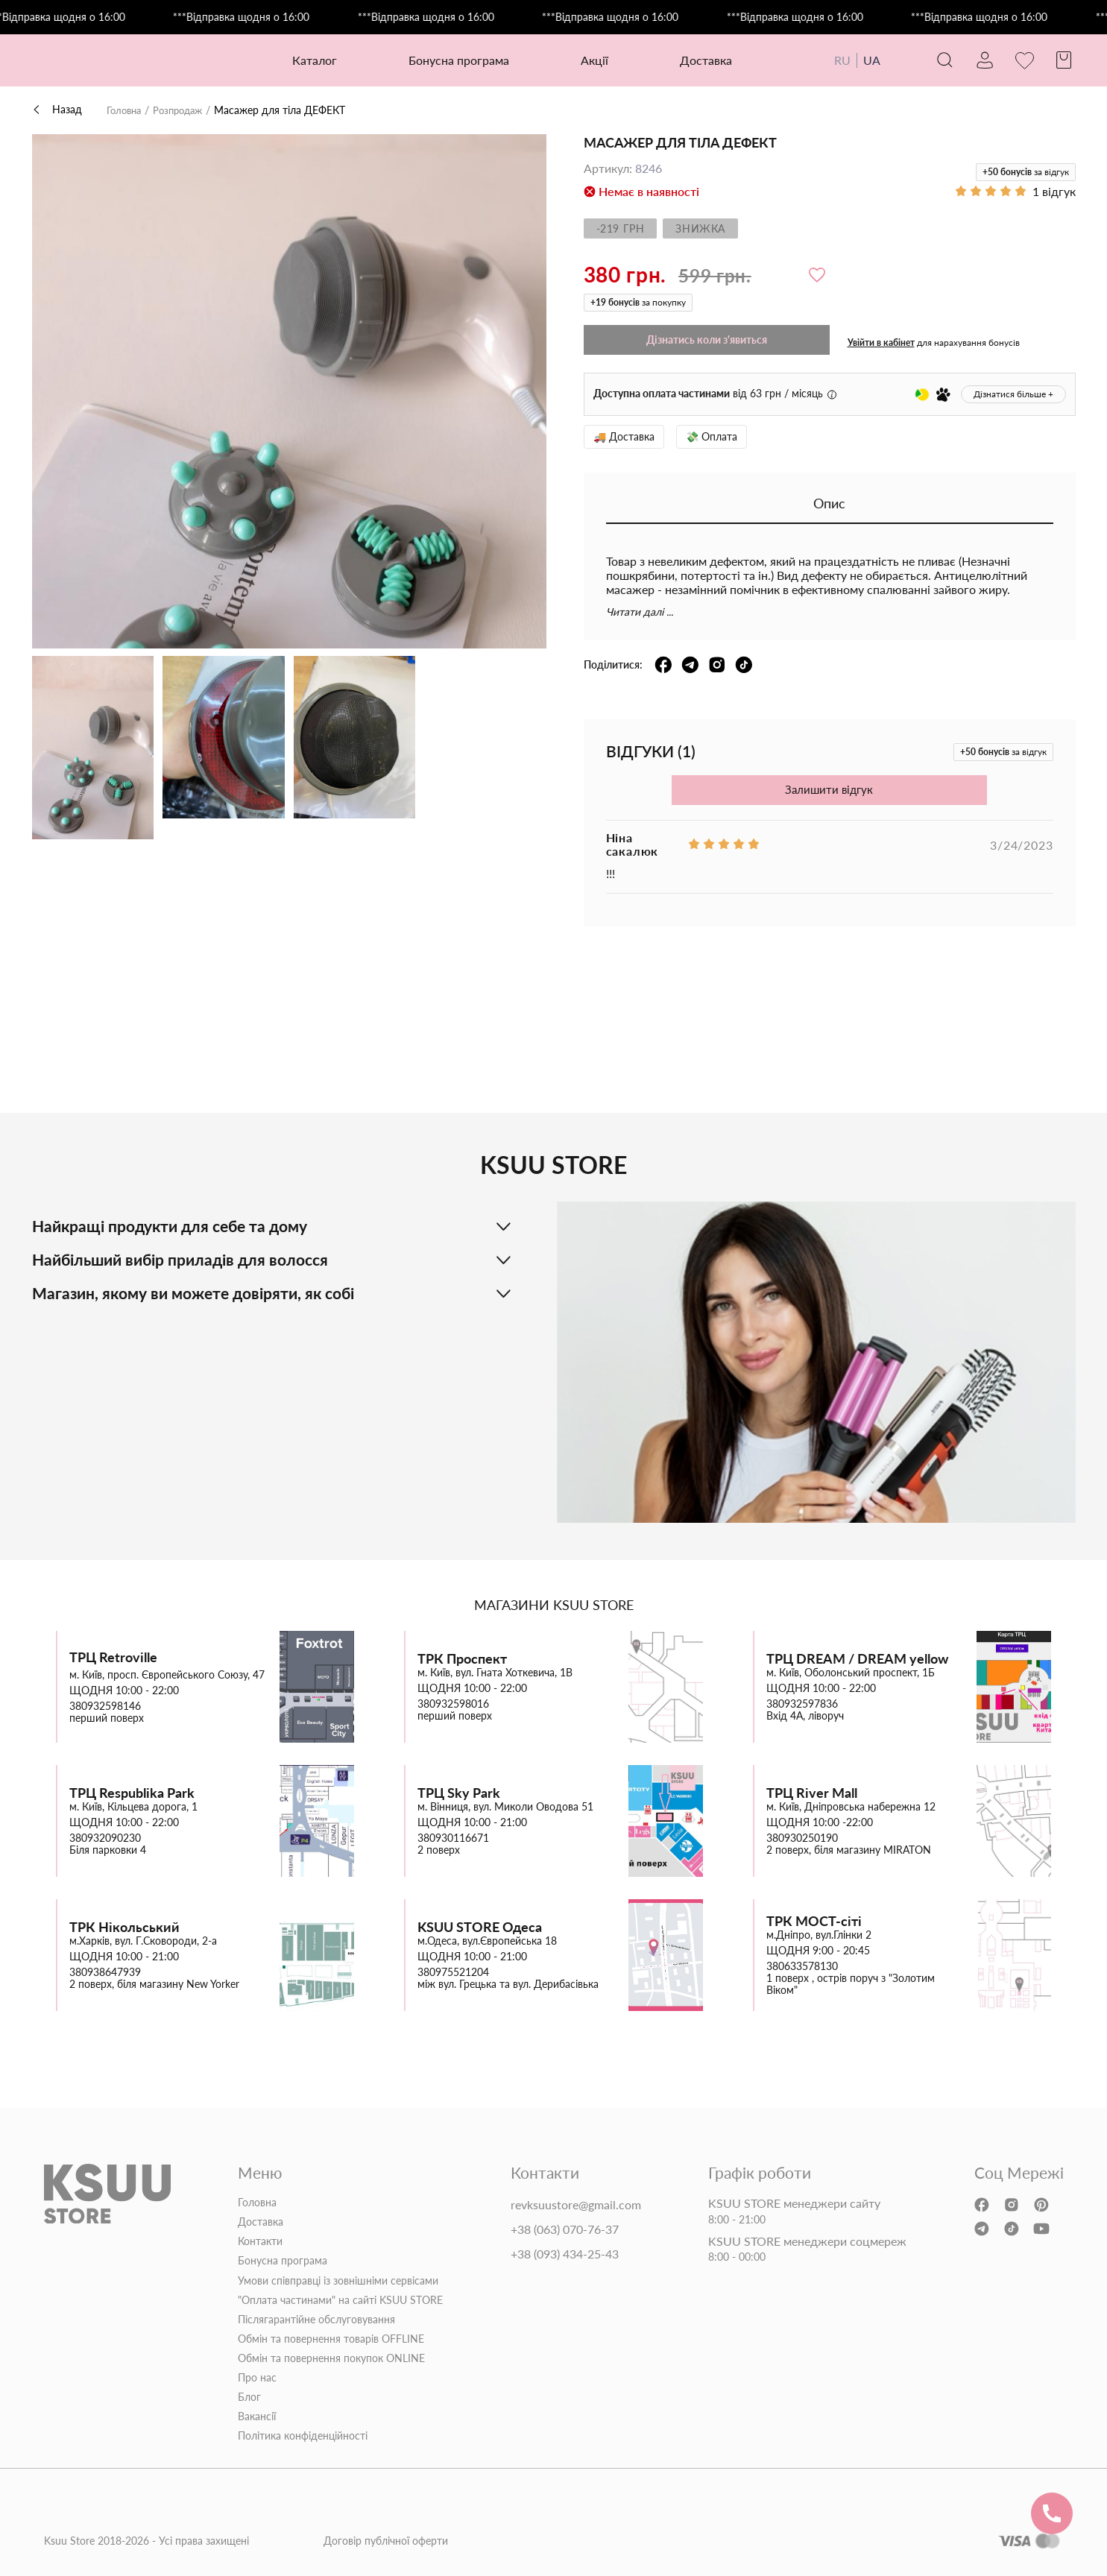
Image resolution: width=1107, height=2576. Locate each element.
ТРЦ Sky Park (458, 1793)
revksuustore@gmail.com (576, 2205)
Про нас (257, 2378)
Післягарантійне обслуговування (316, 2319)
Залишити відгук (829, 790)
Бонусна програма (453, 60)
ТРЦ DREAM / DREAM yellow (857, 1659)
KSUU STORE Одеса (479, 1927)
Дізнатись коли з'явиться (706, 339)
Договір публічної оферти (386, 2541)
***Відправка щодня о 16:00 (84, 17)
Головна (126, 110)
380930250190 (802, 1838)
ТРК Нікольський (124, 1927)
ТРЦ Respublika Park (132, 1793)
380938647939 (105, 1972)
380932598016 (453, 1704)
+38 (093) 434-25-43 (565, 2253)
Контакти (260, 2241)
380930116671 (453, 1838)
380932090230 (105, 1838)
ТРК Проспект (462, 1659)
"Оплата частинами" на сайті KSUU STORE (340, 2299)
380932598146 (105, 1706)
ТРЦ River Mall (811, 1793)
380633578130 (802, 1966)
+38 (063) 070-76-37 (565, 2229)
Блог (249, 2397)
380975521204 (453, 1972)
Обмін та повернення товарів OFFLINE (331, 2339)
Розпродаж (184, 110)
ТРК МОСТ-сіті (814, 1921)
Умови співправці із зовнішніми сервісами (338, 2280)
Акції (588, 60)
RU (830, 60)
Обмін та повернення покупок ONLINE (331, 2358)
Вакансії (257, 2416)
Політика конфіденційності (303, 2436)
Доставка (700, 60)
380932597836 (802, 1704)
